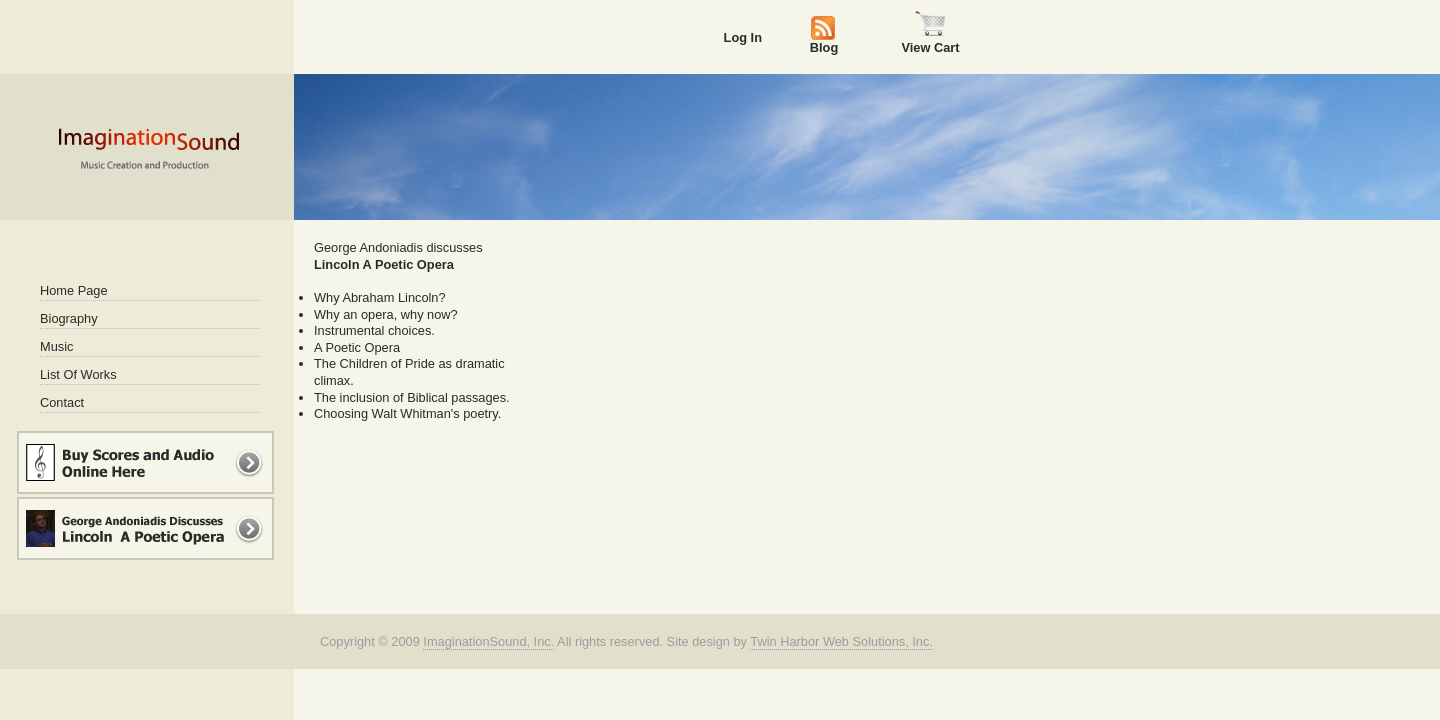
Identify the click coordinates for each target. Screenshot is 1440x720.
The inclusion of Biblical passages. (412, 397)
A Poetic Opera (357, 347)
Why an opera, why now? (386, 314)
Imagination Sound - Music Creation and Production (148, 148)
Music (56, 346)
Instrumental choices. (374, 330)
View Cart (930, 46)
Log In (743, 37)
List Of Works (78, 374)
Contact (62, 402)
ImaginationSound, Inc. (488, 641)
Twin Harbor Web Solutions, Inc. (841, 641)
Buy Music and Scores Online (145, 462)
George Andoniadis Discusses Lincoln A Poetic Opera (145, 528)
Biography (69, 318)
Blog (824, 46)
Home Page (74, 290)
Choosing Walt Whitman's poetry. (407, 413)
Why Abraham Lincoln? (380, 297)
